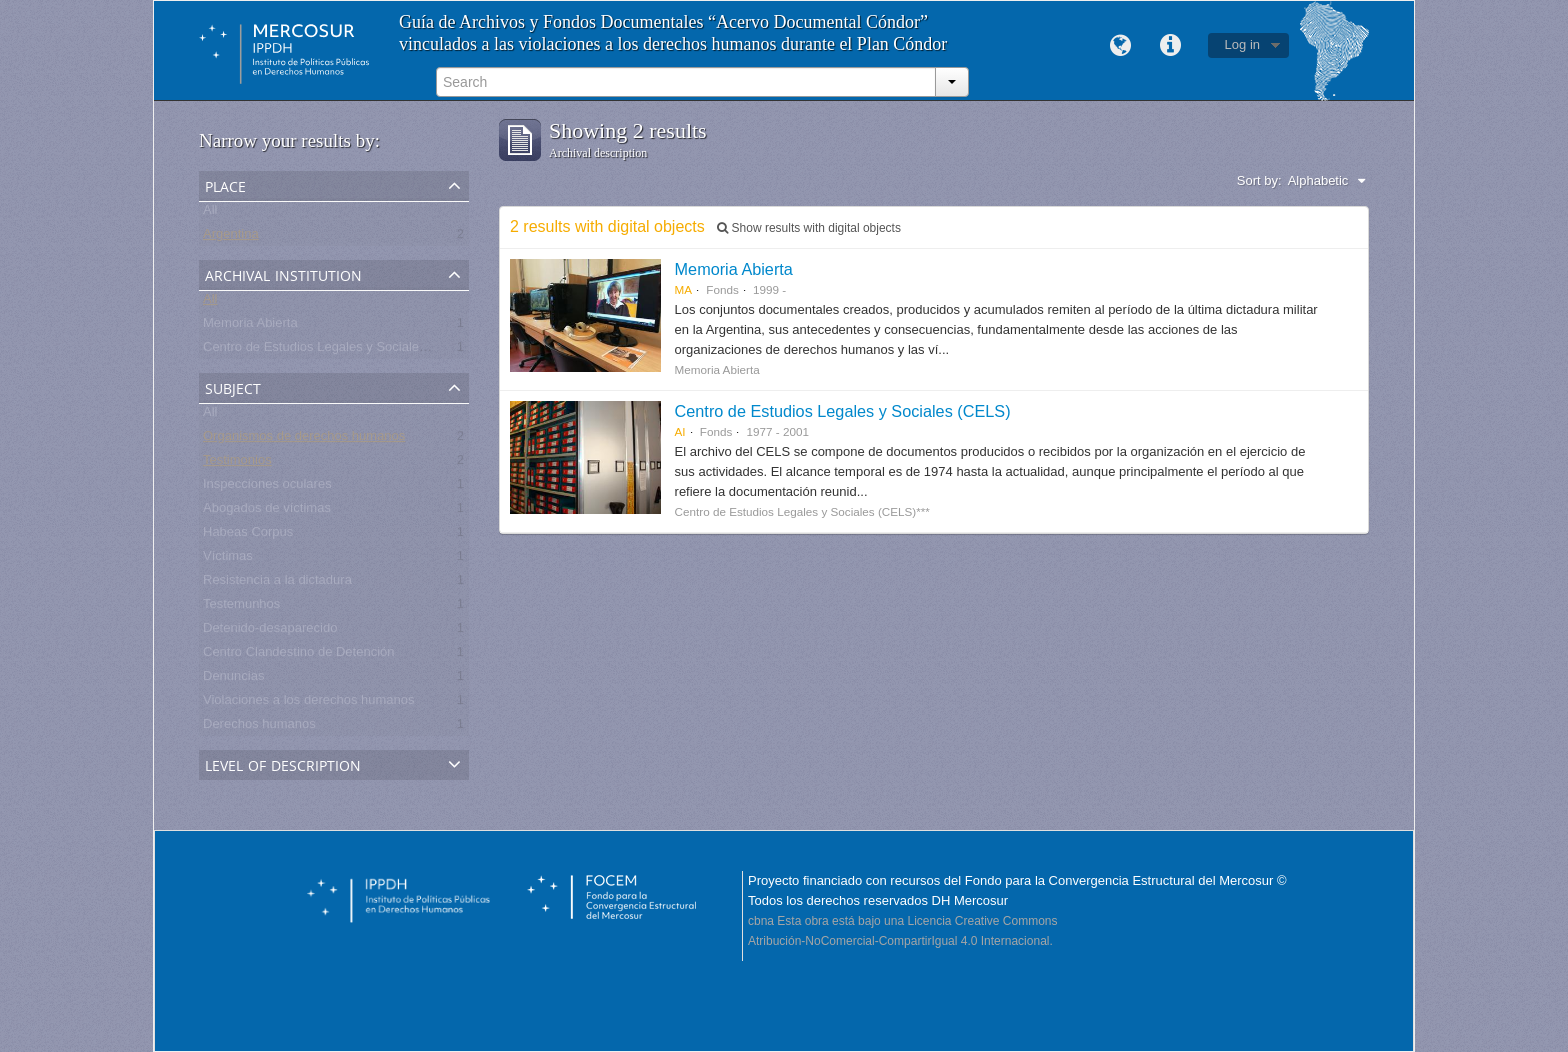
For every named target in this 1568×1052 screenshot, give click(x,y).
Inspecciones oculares (267, 487)
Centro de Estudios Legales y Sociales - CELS (337, 350)
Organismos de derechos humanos (304, 439)
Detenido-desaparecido (270, 631)
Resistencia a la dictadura (277, 583)
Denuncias (233, 679)
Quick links (1171, 46)
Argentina (231, 237)
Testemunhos (241, 607)
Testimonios (237, 463)
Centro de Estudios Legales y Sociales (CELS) (843, 411)
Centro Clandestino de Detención (299, 655)
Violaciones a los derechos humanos (309, 703)
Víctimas (228, 559)
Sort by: (1259, 180)
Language (1121, 46)
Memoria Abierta (250, 326)
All (210, 213)
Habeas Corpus (248, 535)
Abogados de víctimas (267, 511)
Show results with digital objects (809, 228)
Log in (1242, 44)
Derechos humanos (259, 727)
